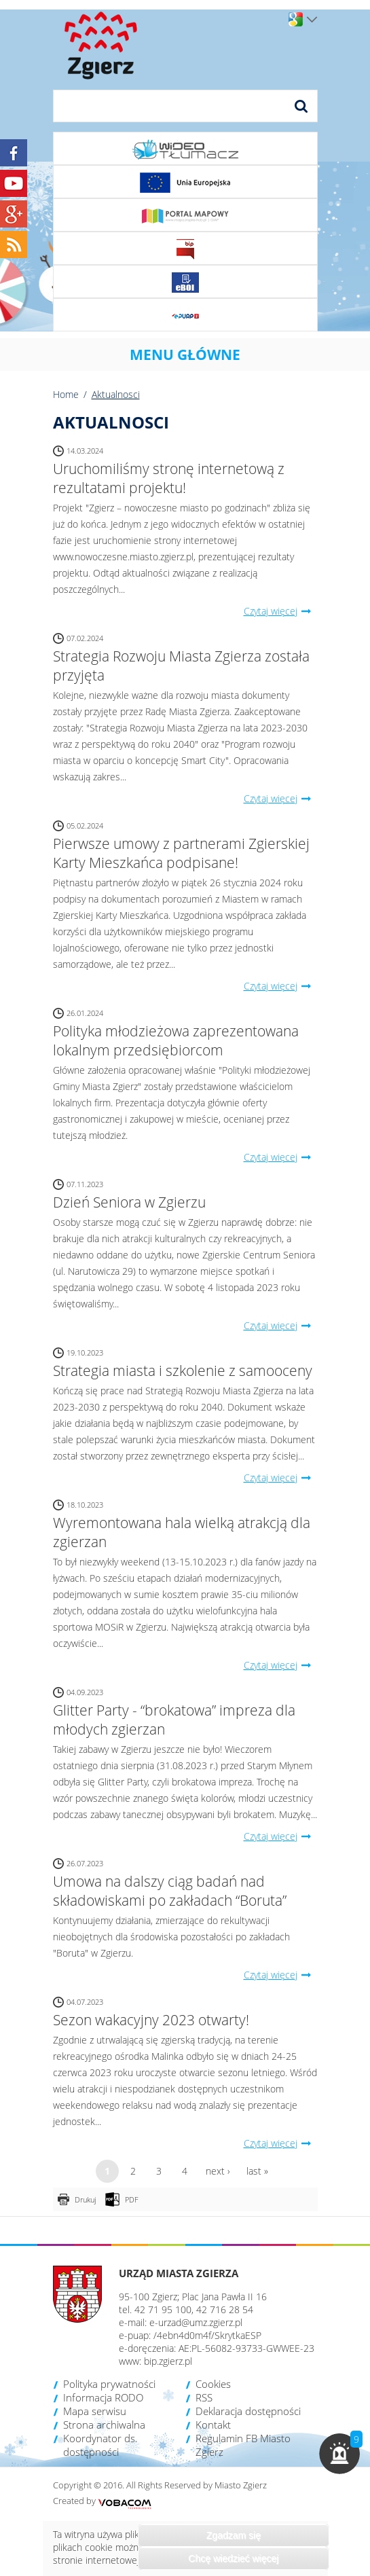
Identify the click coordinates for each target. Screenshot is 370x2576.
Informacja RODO (103, 2397)
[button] (339, 2453)
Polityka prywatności (109, 2384)
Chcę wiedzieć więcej (233, 2558)
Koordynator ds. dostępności (100, 2445)
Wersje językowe (312, 19)
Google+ (13, 214)
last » (257, 2170)
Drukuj (85, 2199)
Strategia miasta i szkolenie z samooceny (182, 1370)
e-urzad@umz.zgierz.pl (195, 2322)
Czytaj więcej (281, 610)
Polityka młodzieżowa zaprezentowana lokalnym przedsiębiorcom (176, 1040)
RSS (204, 2397)
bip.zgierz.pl (168, 2361)
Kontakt (213, 2424)
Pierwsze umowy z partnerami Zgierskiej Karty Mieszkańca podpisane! (181, 853)
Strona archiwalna (104, 2424)
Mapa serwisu (94, 2411)
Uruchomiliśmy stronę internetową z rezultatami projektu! (168, 478)
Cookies (213, 2384)
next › (218, 2170)
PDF (131, 2199)
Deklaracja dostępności (248, 2411)
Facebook (13, 152)
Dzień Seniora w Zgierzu (129, 1202)
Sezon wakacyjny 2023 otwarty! (151, 2019)
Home (66, 394)
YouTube (13, 183)
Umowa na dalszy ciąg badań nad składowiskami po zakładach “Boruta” (169, 1891)
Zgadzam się (233, 2535)
